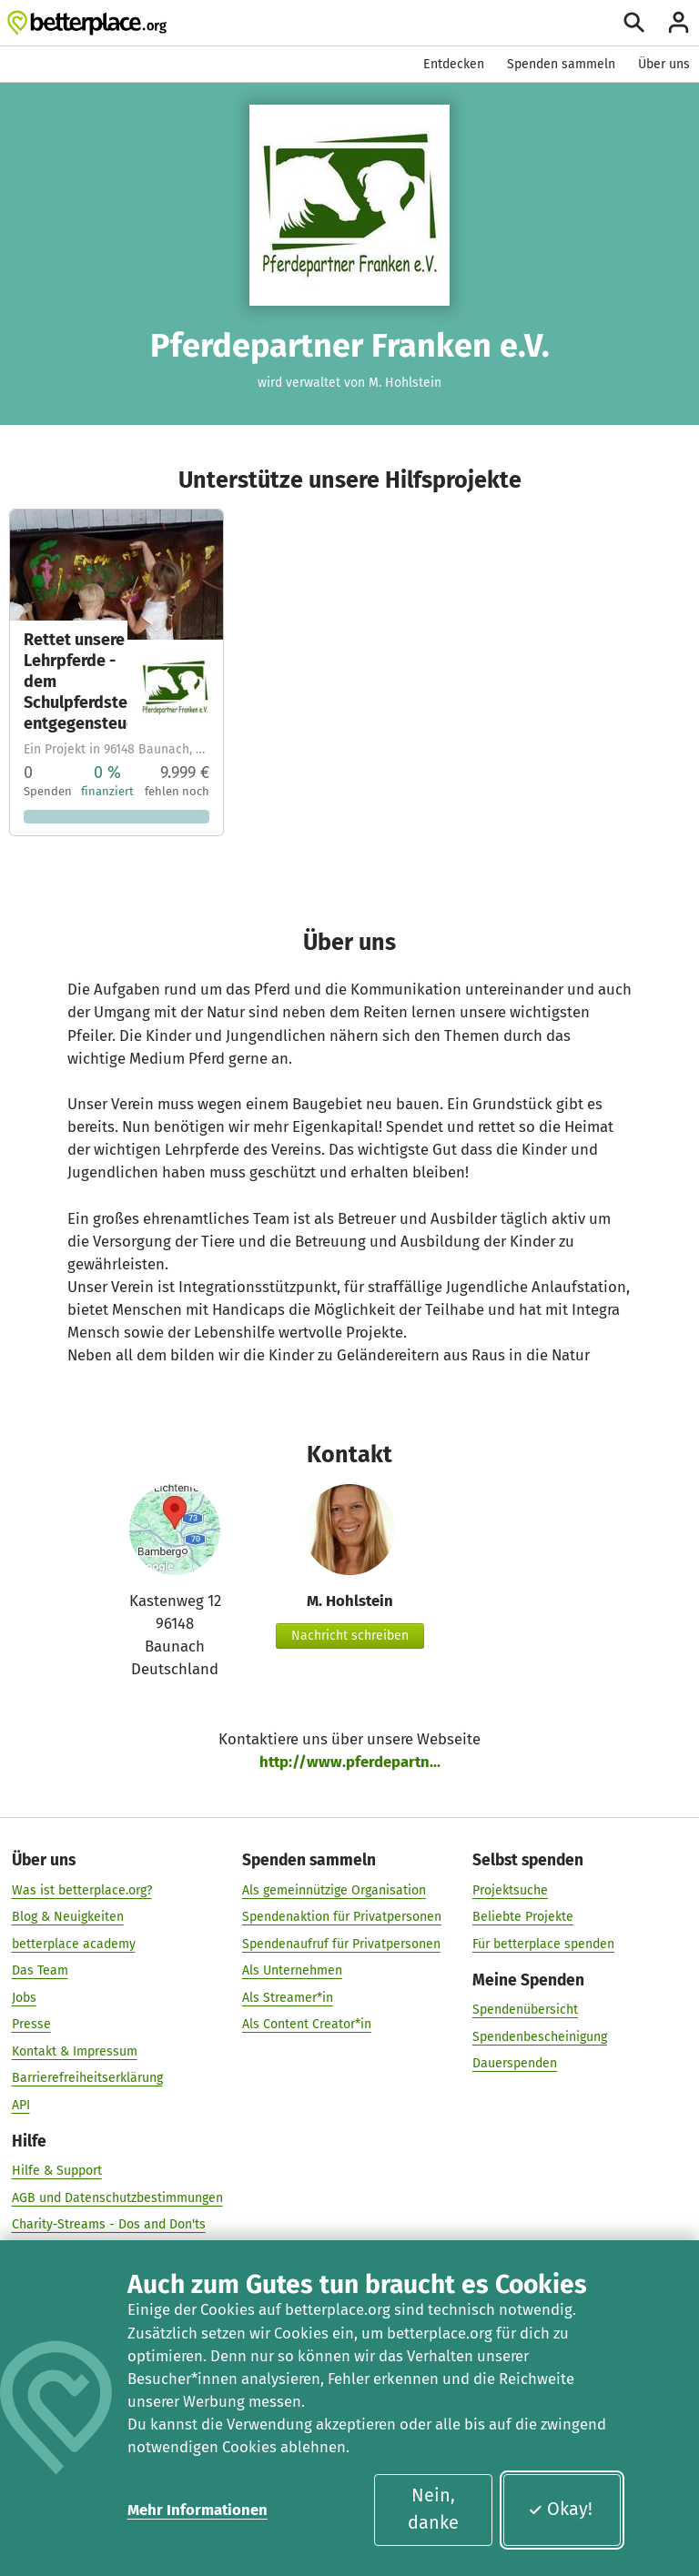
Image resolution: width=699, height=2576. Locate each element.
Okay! (560, 2509)
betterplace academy (74, 1943)
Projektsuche (510, 1889)
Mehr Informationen (197, 2509)
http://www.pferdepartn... (350, 1762)
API (21, 2105)
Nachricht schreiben (350, 1635)
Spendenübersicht (525, 2009)
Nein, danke (433, 2508)
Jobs (24, 1997)
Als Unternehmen (292, 1970)
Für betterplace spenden (543, 1943)
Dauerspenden (514, 2063)
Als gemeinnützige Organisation (334, 1889)
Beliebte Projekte (522, 1916)
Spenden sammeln (561, 64)
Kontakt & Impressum (74, 2050)
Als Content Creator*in (306, 2024)
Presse (31, 2024)
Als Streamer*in (287, 1997)
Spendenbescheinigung (539, 2036)
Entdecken (453, 64)
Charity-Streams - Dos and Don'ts (109, 2224)
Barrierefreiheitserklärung (87, 2078)
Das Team (40, 1970)
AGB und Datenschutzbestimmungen (117, 2198)
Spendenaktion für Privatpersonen (341, 1916)
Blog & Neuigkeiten (68, 1916)
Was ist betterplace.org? (82, 1889)
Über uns (664, 64)
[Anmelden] (678, 22)
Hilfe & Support (57, 2170)
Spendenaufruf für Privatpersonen (341, 1943)
